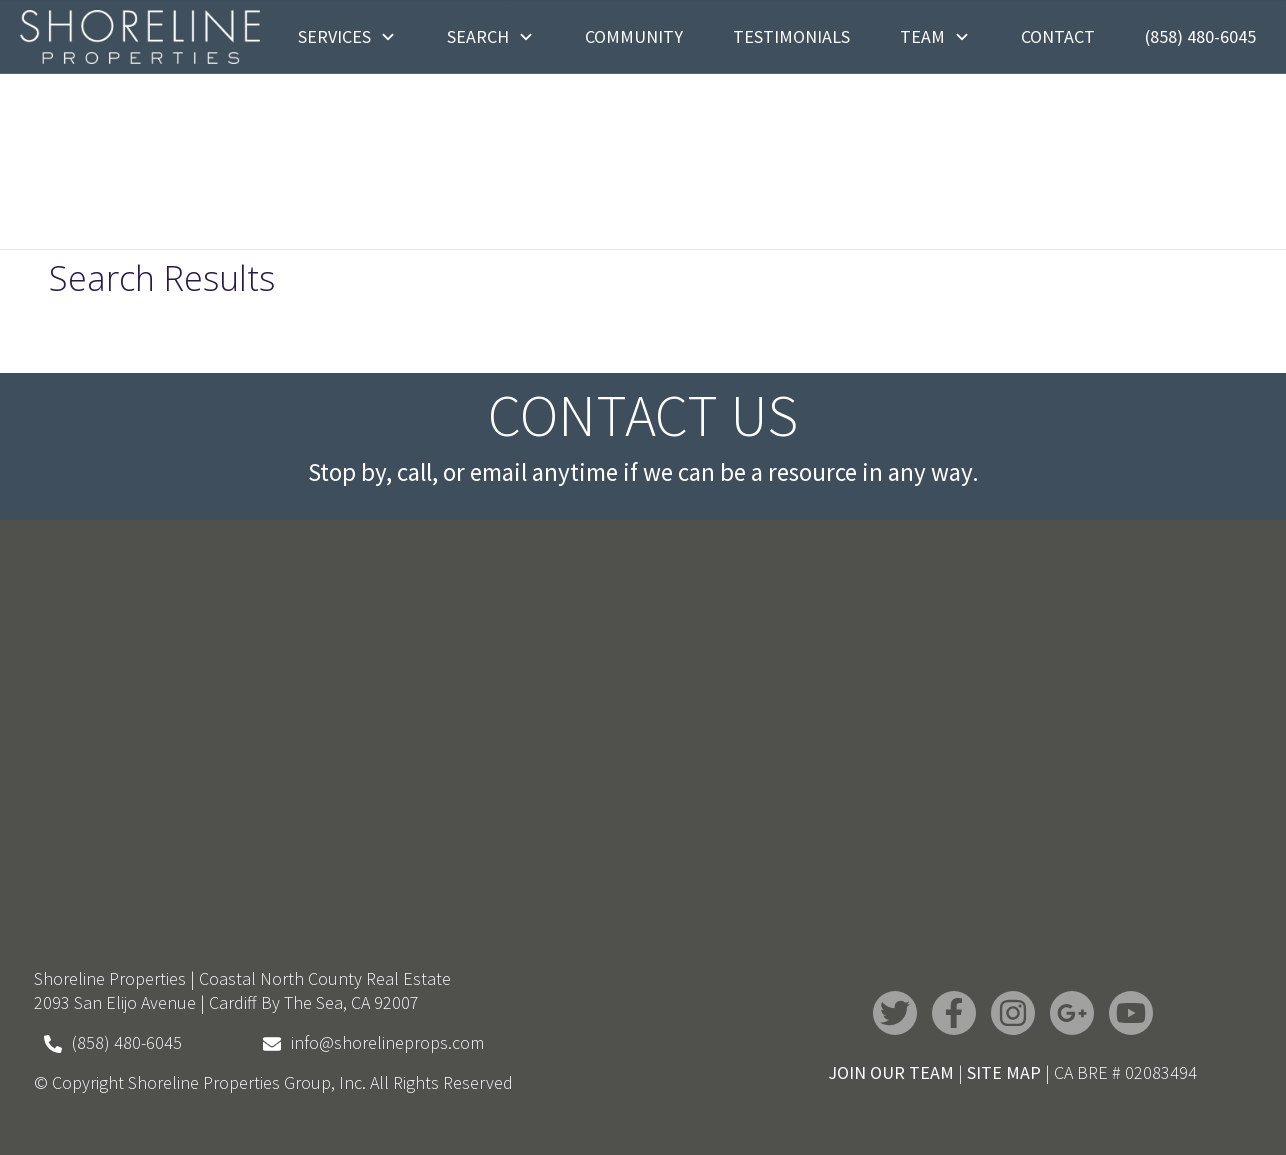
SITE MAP (1004, 1072)
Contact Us (643, 415)
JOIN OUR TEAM (891, 1072)
